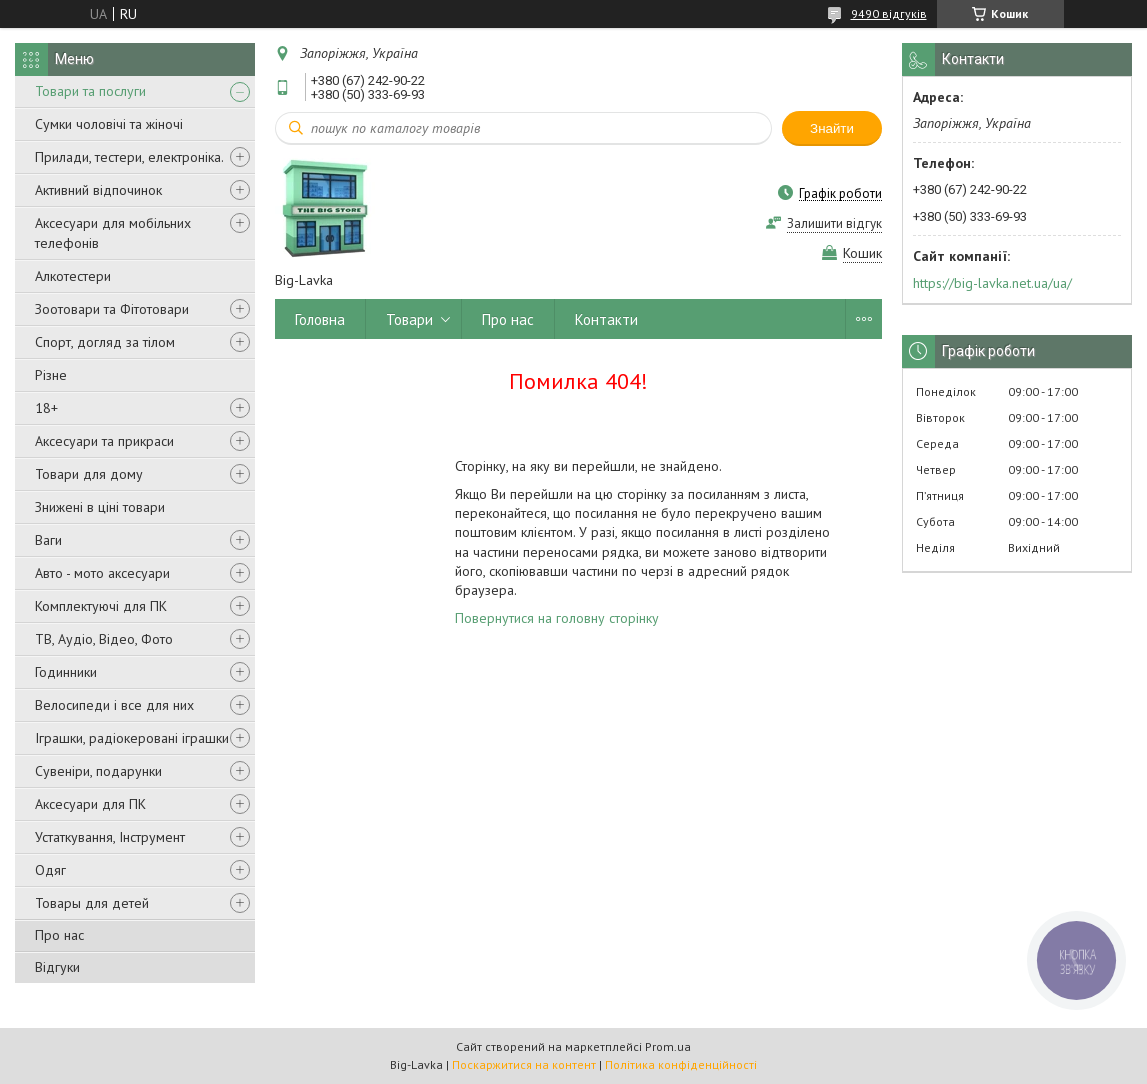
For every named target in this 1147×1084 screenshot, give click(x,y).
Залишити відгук (834, 223)
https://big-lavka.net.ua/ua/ (992, 283)
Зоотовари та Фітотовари (112, 309)
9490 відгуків (889, 13)
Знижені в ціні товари (100, 507)
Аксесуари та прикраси (104, 441)
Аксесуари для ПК (90, 804)
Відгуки (57, 967)
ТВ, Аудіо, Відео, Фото (104, 639)
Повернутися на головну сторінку (557, 618)
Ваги (48, 540)
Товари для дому (89, 474)
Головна (320, 319)
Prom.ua (668, 1046)
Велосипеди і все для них (114, 705)
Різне (51, 375)
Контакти (606, 319)
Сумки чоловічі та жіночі (109, 124)
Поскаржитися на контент (524, 1064)
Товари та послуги (90, 91)
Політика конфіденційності (681, 1064)
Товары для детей (92, 903)
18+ (46, 408)
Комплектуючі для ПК (101, 606)
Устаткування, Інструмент (110, 837)
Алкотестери (73, 276)
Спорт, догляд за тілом (105, 342)
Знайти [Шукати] (832, 128)
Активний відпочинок (98, 190)
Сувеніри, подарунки (98, 771)
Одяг (50, 870)
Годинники (66, 672)
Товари (409, 319)
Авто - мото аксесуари (102, 573)
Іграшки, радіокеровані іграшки (132, 738)
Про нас (59, 935)
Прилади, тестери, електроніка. (129, 157)
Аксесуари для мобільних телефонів (113, 233)
